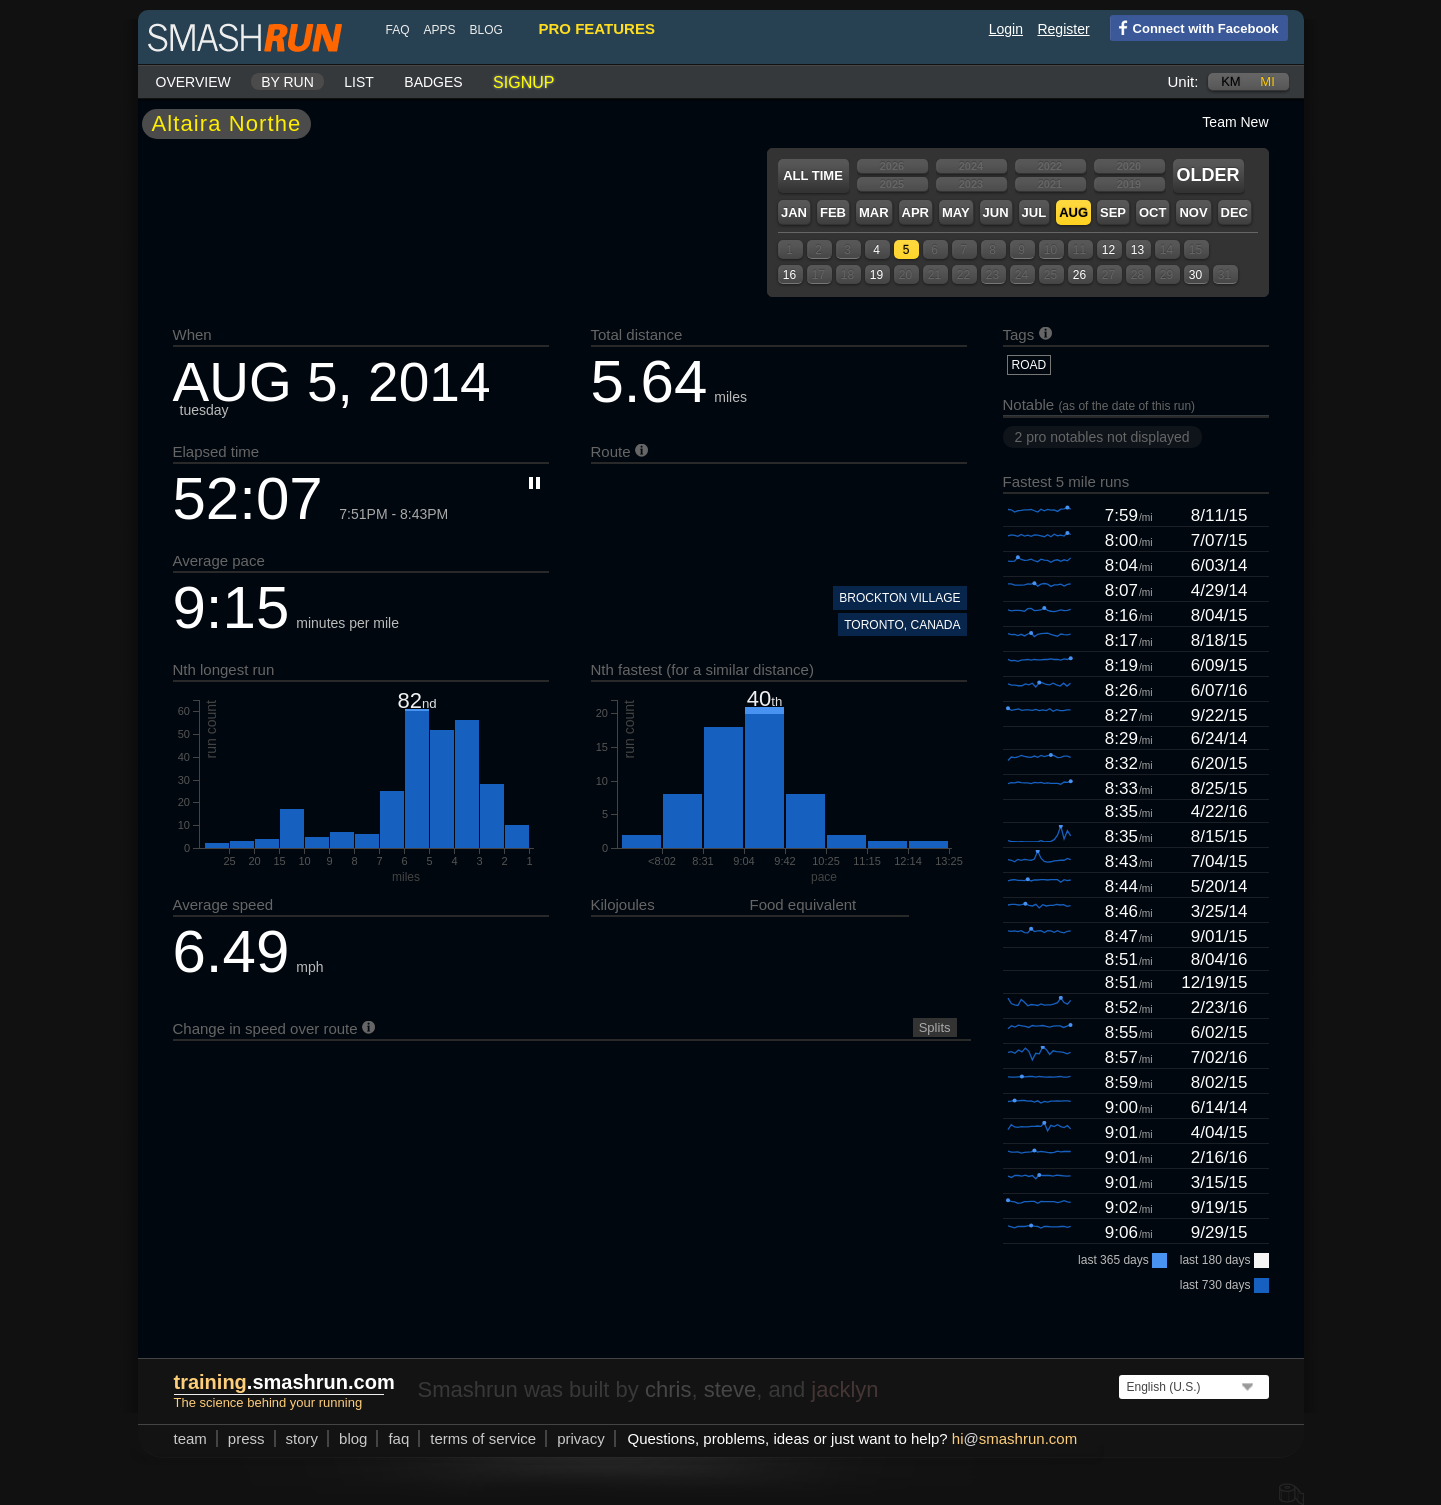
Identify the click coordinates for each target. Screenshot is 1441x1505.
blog (486, 30)
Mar (874, 212)
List (359, 82)
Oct (1152, 212)
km (1231, 81)
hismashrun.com (1014, 1438)
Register (1063, 29)
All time (813, 175)
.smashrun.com (284, 1382)
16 (789, 275)
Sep (1113, 212)
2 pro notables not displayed (1102, 437)
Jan (794, 212)
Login (1006, 29)
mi (1267, 81)
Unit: (1183, 81)
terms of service (483, 1438)
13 (1137, 250)
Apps (440, 30)
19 (876, 275)
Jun (996, 212)
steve (730, 1389)
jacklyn (844, 1389)
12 (1108, 250)
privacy (581, 1438)
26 (1079, 275)
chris (668, 1389)
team (190, 1438)
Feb (833, 212)
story (302, 1438)
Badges (433, 82)
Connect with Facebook (1194, 27)
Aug (1073, 212)
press (246, 1438)
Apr (915, 212)
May (956, 212)
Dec (1234, 212)
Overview (193, 82)
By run (287, 82)
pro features (597, 28)
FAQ (398, 30)
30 (1195, 275)
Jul (1034, 212)
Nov (1193, 212)
